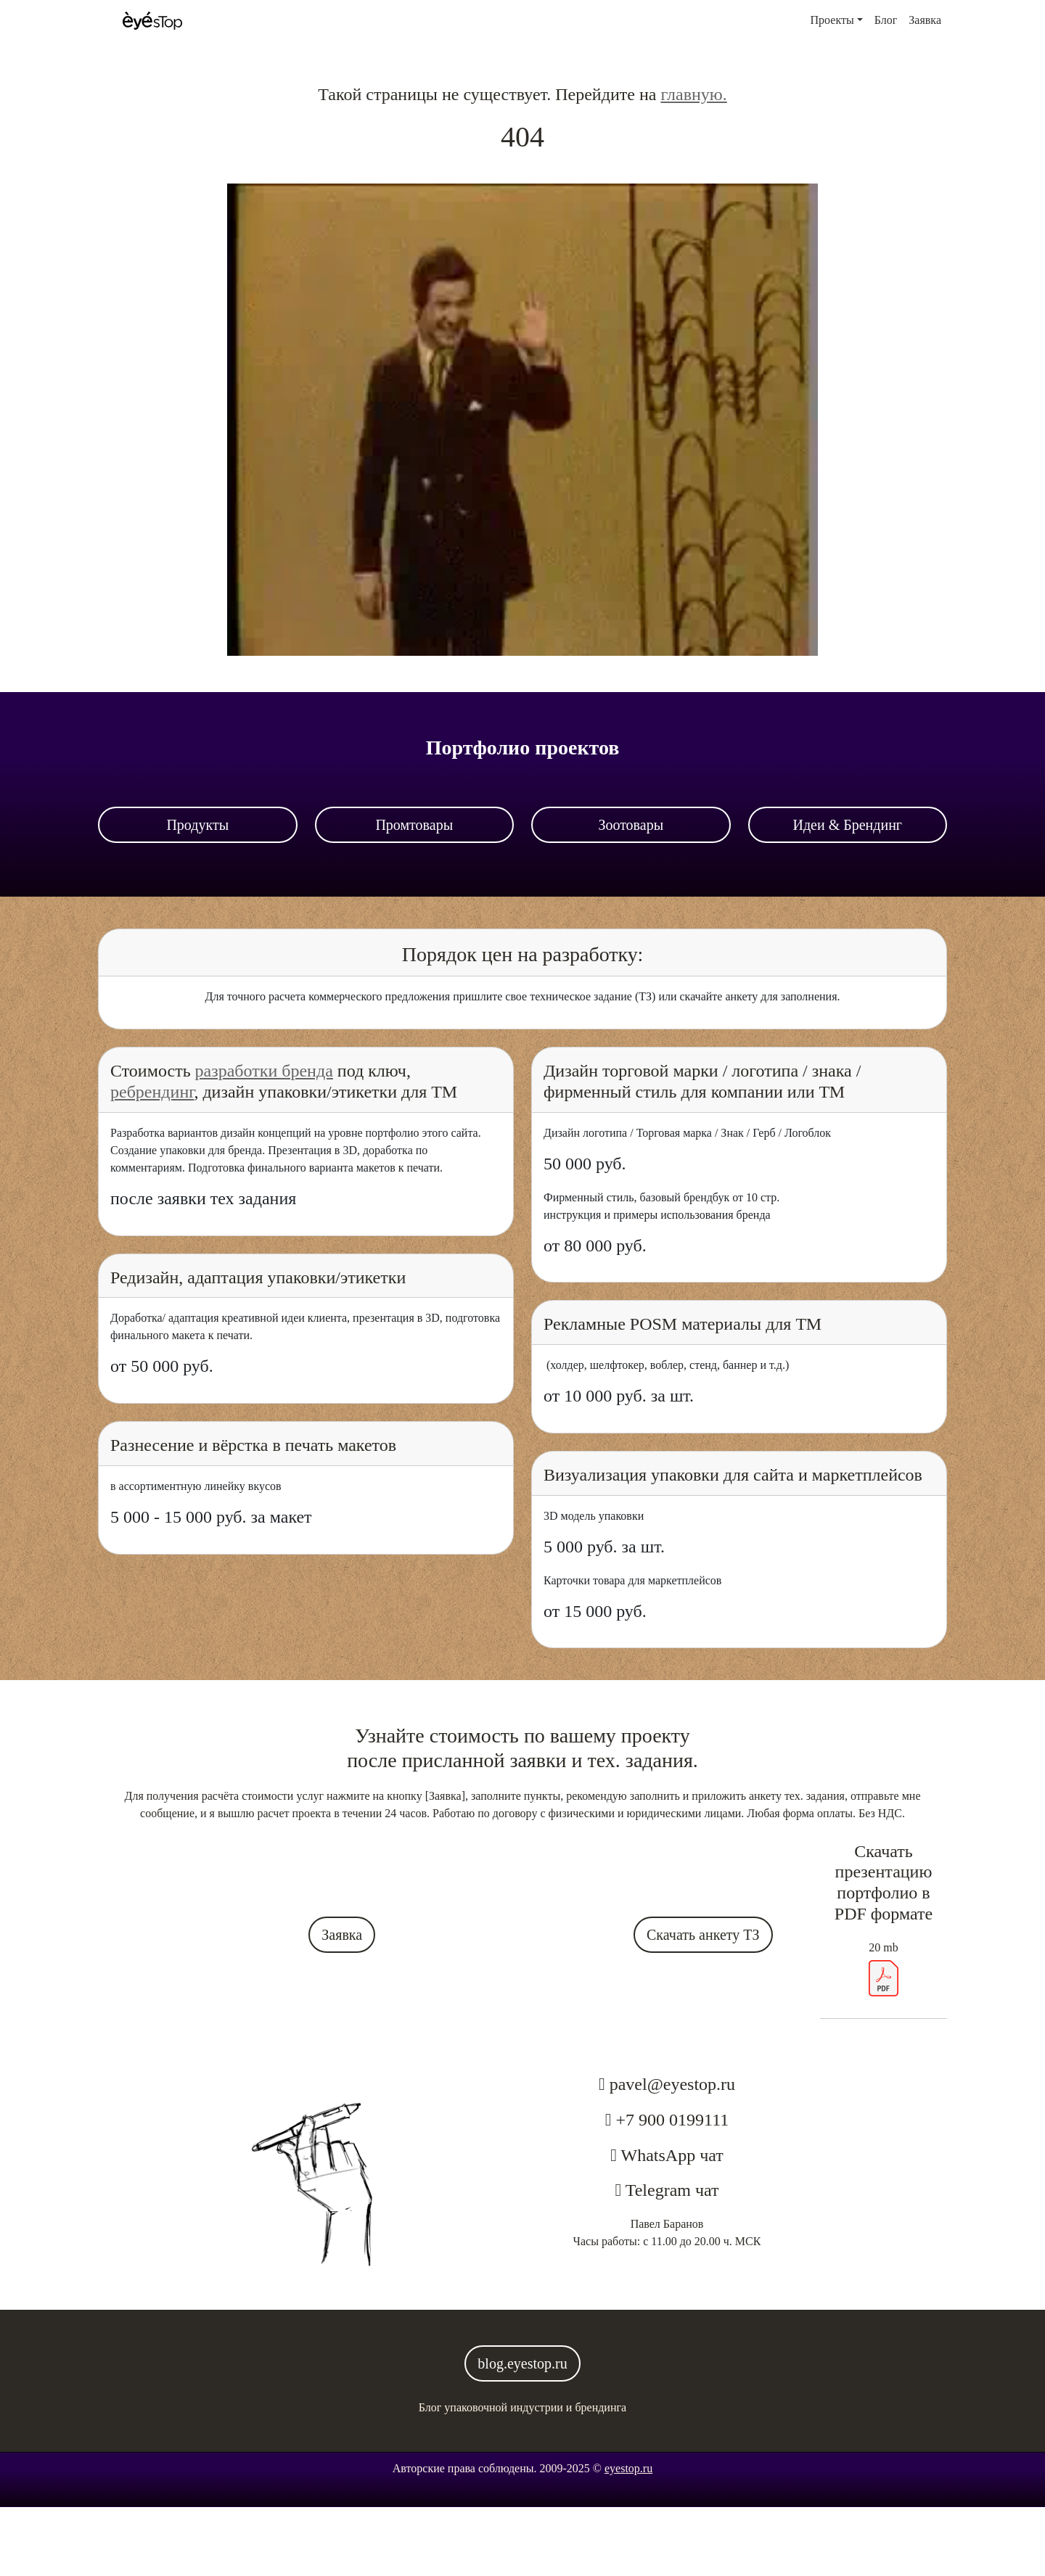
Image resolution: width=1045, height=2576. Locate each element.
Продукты (197, 825)
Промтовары (414, 825)
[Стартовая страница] (152, 20)
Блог (886, 20)
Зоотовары (630, 825)
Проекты (832, 20)
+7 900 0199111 (672, 2119)
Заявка (925, 20)
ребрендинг (152, 1091)
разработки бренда (264, 1070)
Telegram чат (669, 2190)
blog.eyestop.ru (522, 2363)
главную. (693, 94)
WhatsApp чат (670, 2155)
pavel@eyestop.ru (672, 2084)
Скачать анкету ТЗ (703, 1935)
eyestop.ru (628, 2468)
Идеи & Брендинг (847, 825)
